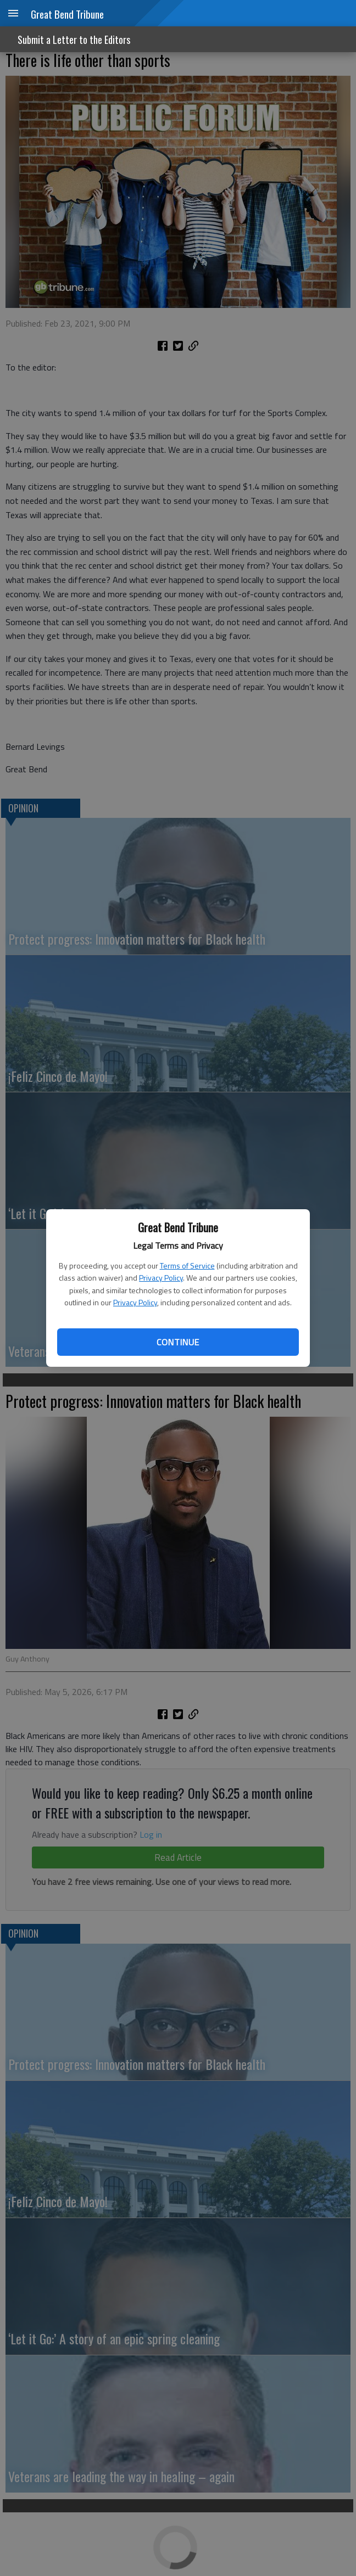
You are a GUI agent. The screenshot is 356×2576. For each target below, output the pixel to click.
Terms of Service (187, 1265)
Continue (178, 1342)
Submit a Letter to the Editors (74, 39)
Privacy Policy (161, 1277)
